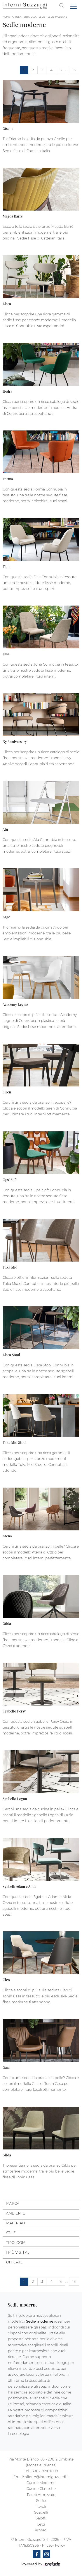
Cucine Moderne (41, 2483)
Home (6, 16)
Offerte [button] (14, 2262)
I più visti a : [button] (17, 2252)
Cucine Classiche (41, 2489)
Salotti (41, 2518)
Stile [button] (11, 2233)
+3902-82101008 (44, 2471)
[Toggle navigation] (73, 6)
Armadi (41, 2530)
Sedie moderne (57, 16)
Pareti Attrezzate (41, 2495)
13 (74, 70)
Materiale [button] (16, 2223)
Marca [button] (12, 2203)
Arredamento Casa (24, 16)
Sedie (42, 16)
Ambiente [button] (15, 2213)
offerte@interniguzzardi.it (47, 2477)
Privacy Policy (53, 2545)
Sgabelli (41, 2512)
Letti (41, 2524)
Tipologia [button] (15, 2243)
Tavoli (41, 2506)
